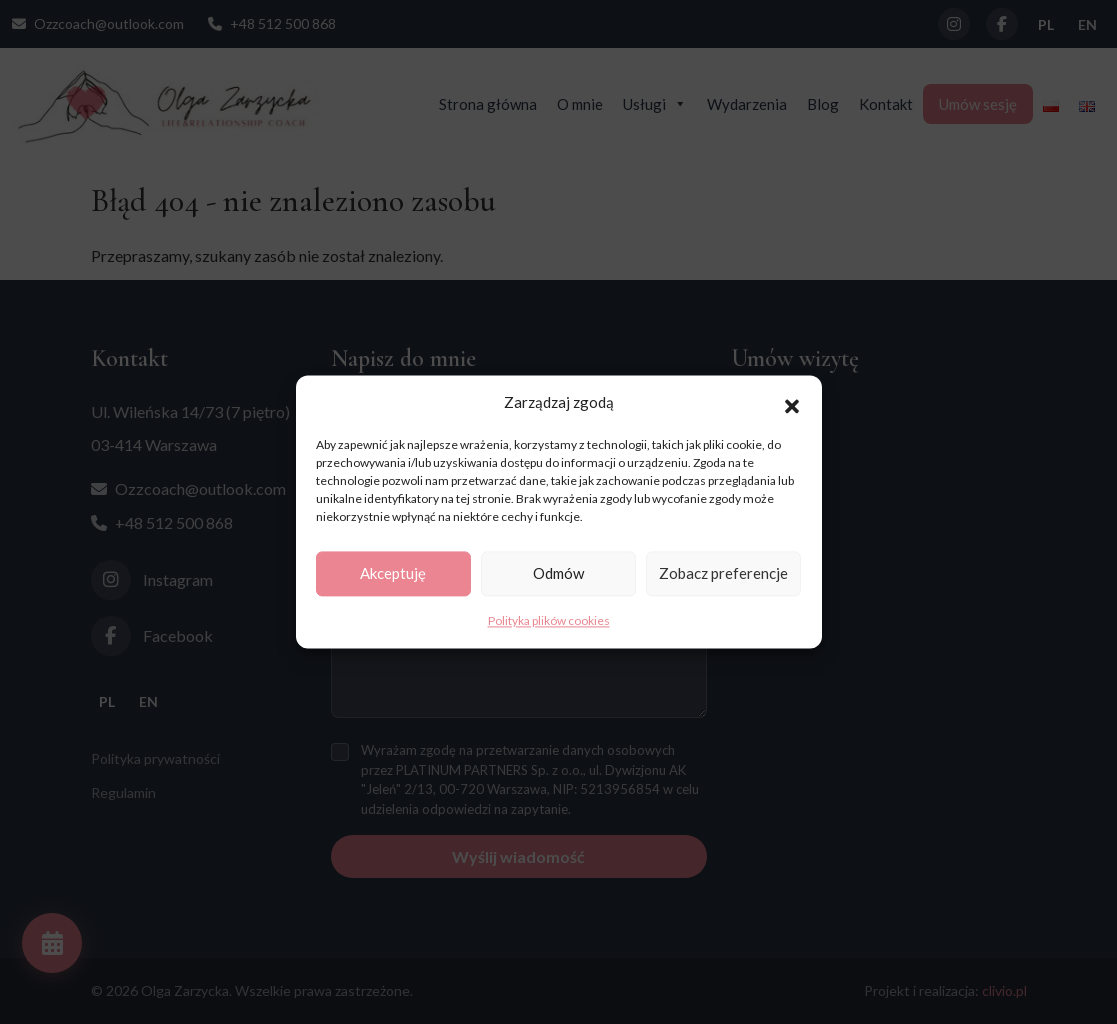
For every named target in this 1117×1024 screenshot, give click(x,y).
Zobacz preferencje (723, 574)
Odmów (558, 574)
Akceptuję (393, 574)
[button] (792, 403)
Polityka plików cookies (549, 620)
